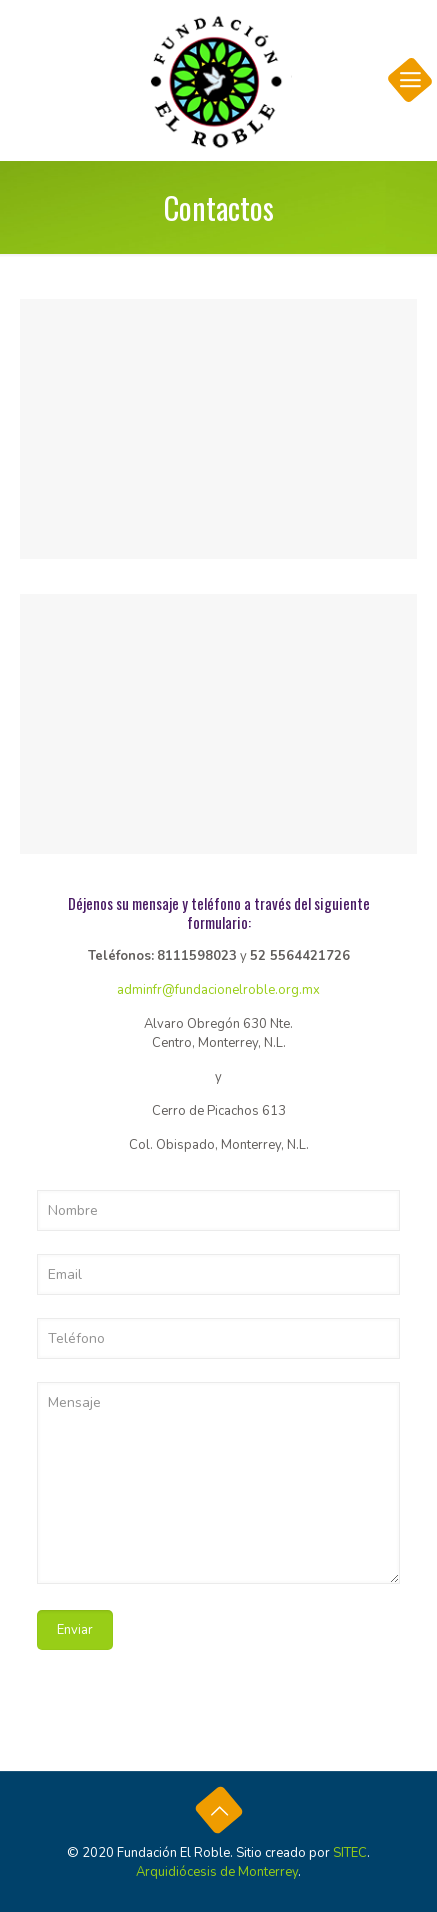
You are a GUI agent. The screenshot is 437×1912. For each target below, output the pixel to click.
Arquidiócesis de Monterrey (217, 1872)
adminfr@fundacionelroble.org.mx (218, 990)
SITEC (350, 1853)
